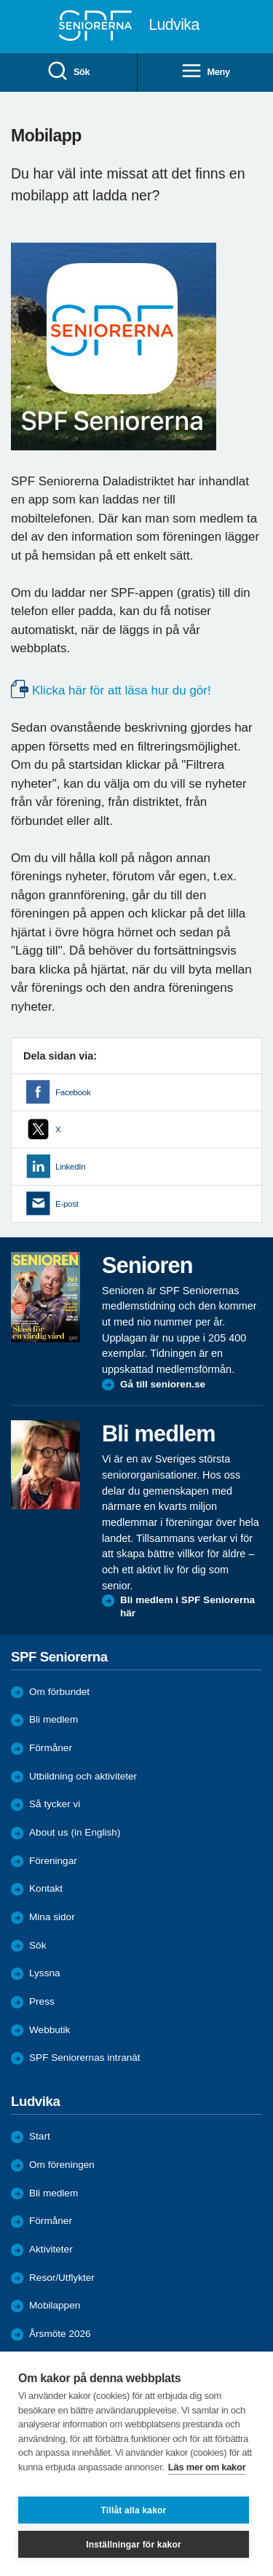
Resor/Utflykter (62, 2277)
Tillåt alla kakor (134, 2510)
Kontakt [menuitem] (46, 1888)
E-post (67, 1203)
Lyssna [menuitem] (44, 1973)
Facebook (72, 1092)
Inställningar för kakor (133, 2545)
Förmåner (50, 1747)
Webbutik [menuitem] (49, 2029)
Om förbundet (59, 1691)
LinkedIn (70, 1166)
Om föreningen (62, 2164)
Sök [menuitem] (68, 72)
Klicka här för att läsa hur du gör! (121, 690)
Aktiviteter (51, 2249)
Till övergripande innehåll (0, 0)
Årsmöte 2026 (60, 2333)
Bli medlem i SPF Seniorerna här (187, 1606)
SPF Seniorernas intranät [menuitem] (85, 2057)
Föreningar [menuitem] (53, 1860)
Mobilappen (54, 2305)
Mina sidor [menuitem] (52, 1916)
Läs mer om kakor (207, 2467)
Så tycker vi (54, 1803)
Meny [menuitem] (205, 72)
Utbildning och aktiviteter (83, 1776)
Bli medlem (53, 1719)
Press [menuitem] (42, 2001)
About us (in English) (74, 1832)
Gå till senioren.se (162, 1384)
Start (39, 2136)
